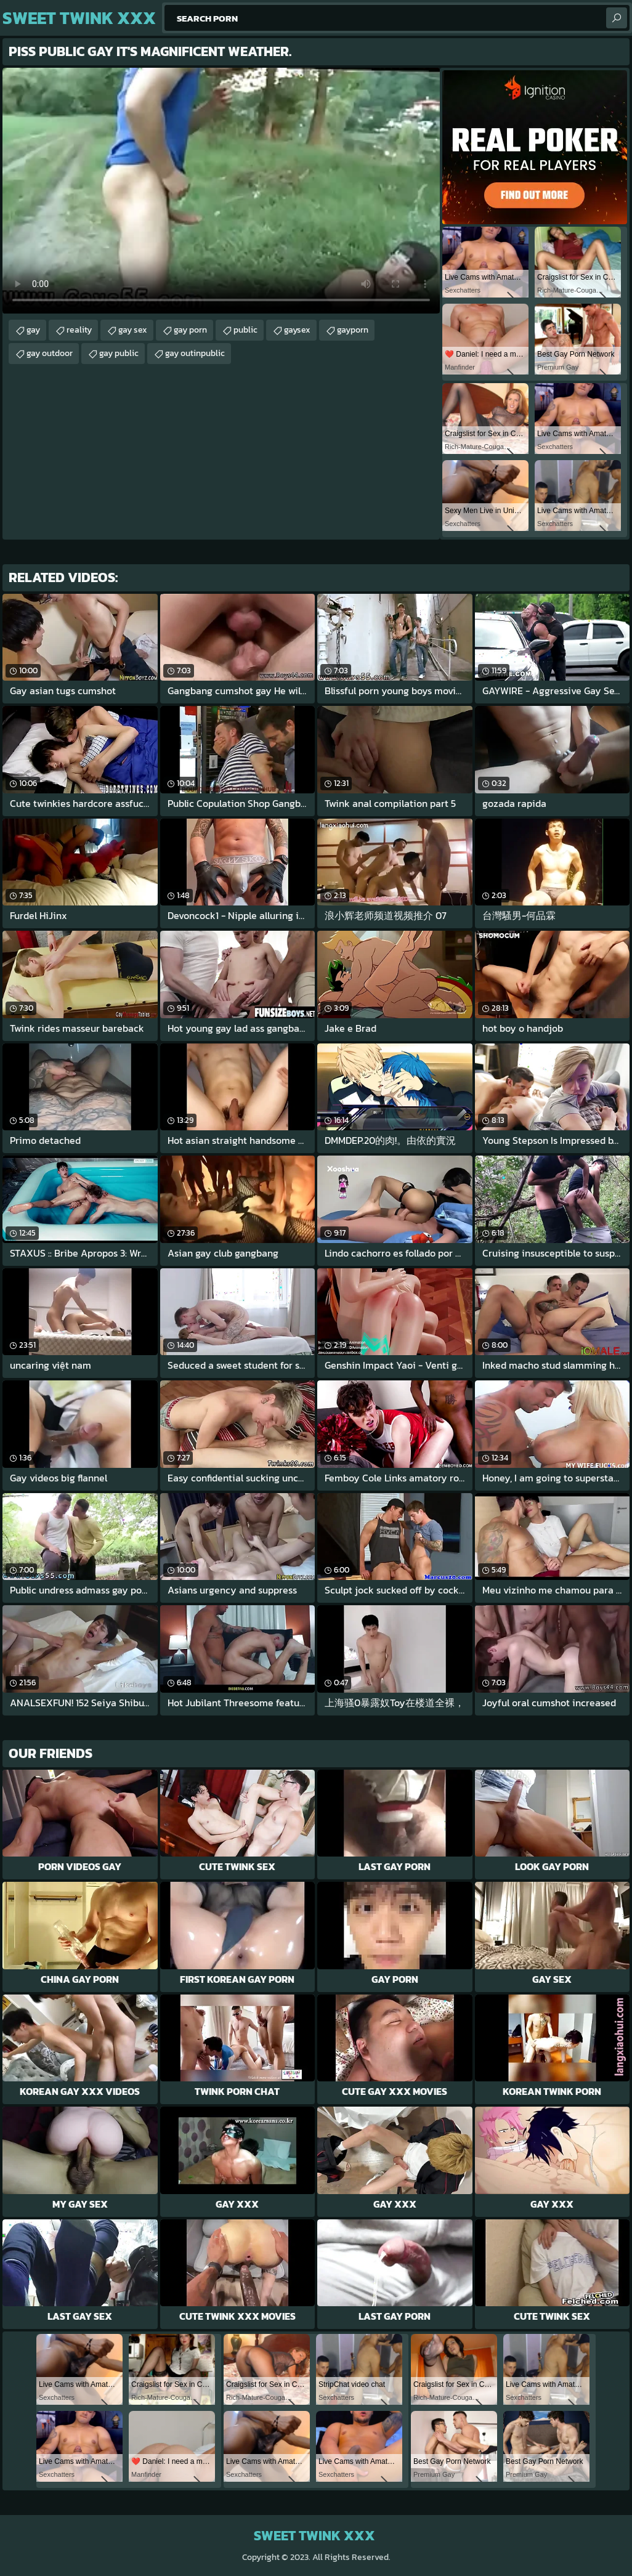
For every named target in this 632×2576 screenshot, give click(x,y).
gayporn (352, 329)
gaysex (297, 329)
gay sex (132, 329)
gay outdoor (49, 353)
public (245, 329)
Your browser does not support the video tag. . (221, 191)
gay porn (190, 329)
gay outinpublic (195, 353)
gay (33, 329)
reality (79, 329)
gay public (119, 353)
